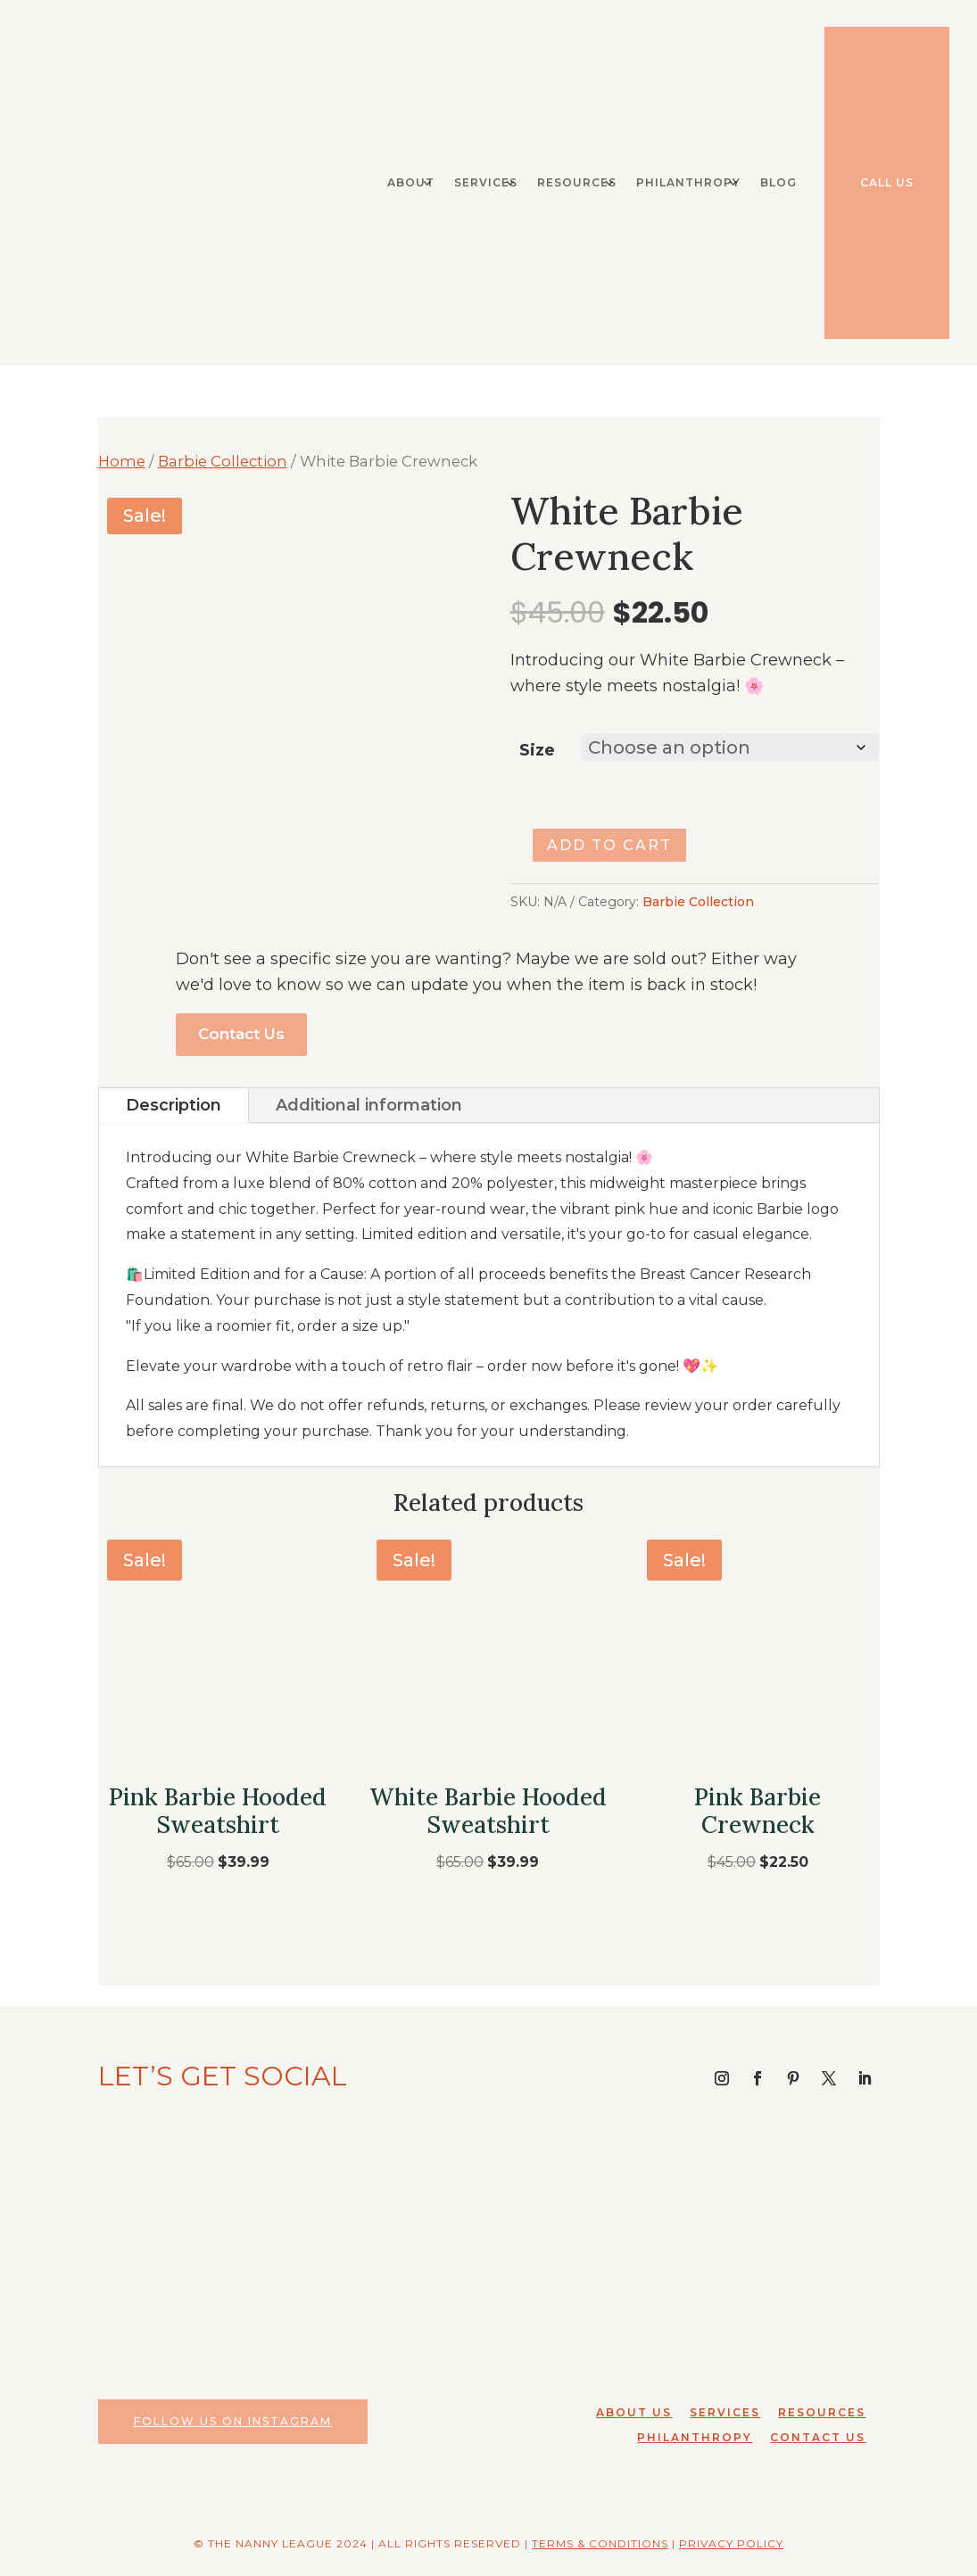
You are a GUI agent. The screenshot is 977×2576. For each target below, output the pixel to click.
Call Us (887, 182)
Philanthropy (688, 182)
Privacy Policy (731, 2543)
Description (173, 1105)
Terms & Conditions (600, 2543)
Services (485, 182)
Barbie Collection (222, 461)
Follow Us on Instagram (233, 2421)
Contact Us (241, 1034)
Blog (778, 182)
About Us (634, 2412)
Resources (577, 182)
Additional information (369, 1105)
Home (121, 461)
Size (537, 750)
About (411, 182)
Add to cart (609, 845)
